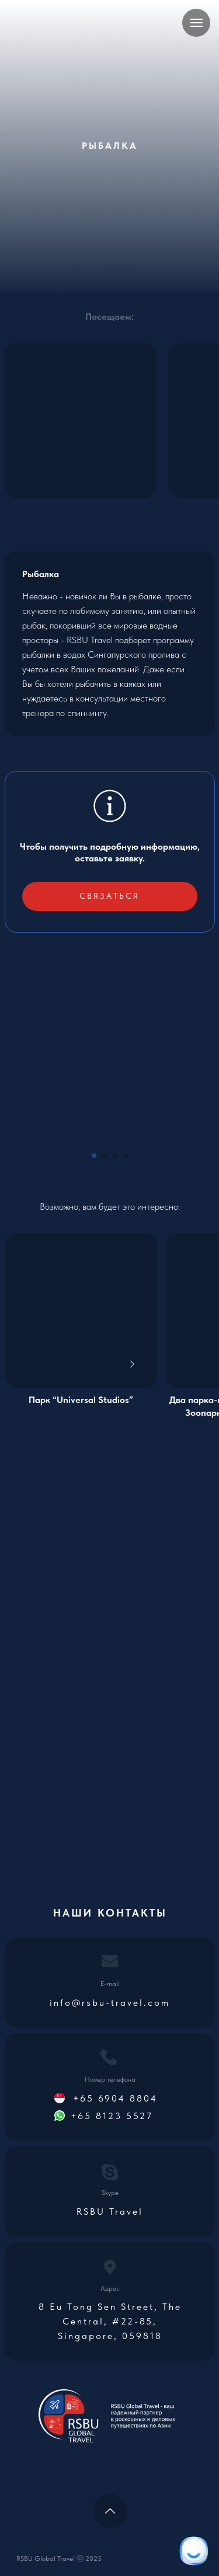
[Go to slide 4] (125, 1155)
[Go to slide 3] (115, 1155)
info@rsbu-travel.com (110, 2002)
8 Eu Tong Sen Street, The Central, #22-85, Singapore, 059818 (110, 2321)
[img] (81, 1310)
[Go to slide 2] (104, 1155)
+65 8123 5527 (112, 2115)
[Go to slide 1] (94, 1155)
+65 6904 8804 (115, 2098)
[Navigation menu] (196, 23)
